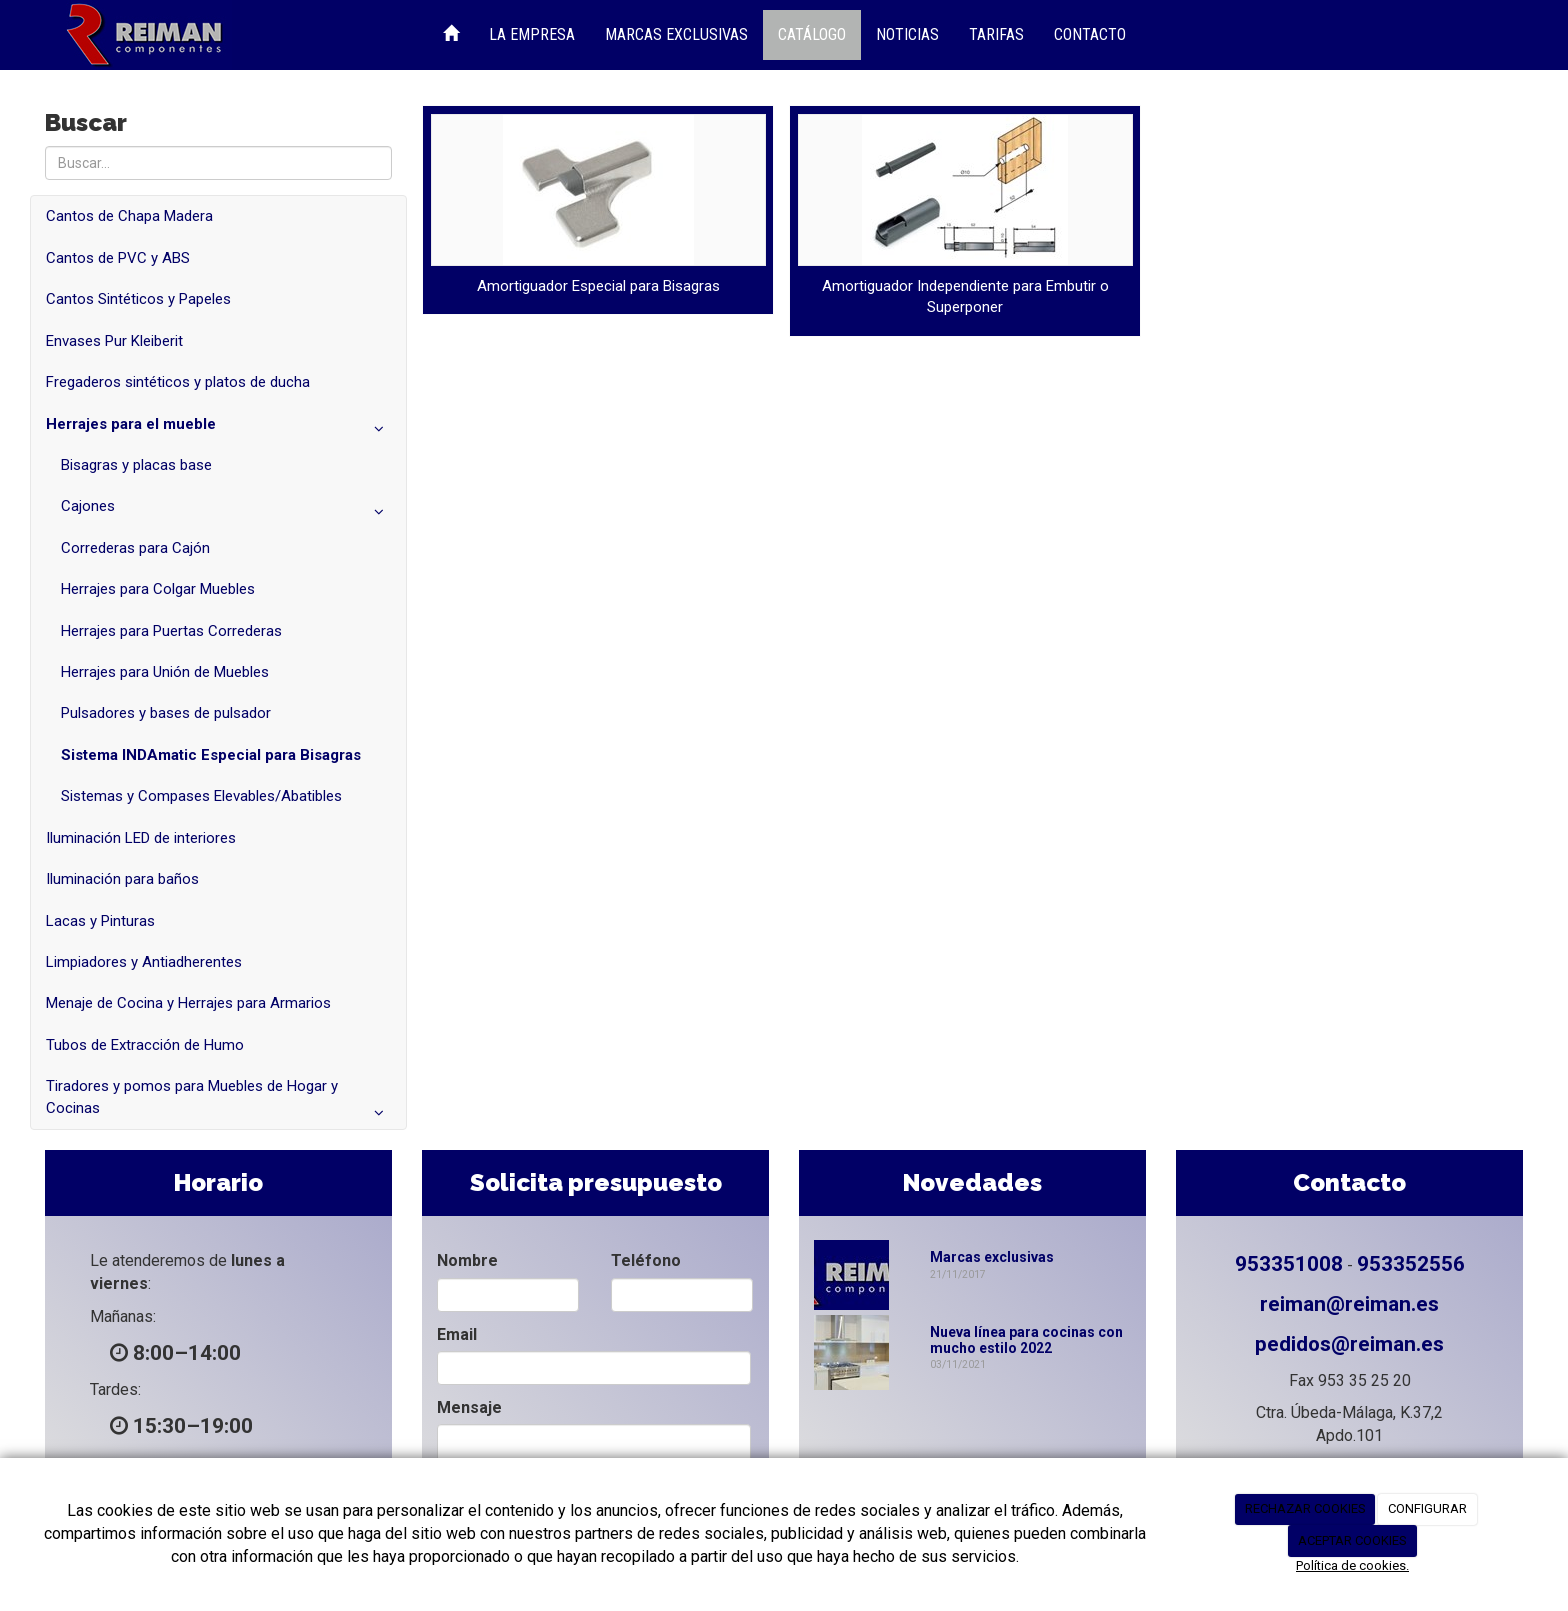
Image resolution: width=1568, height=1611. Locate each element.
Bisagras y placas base (136, 465)
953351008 (1289, 1264)
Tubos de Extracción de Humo (145, 1045)
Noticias (907, 34)
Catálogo (812, 34)
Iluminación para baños (122, 879)
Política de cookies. (1352, 1565)
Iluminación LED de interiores (141, 838)
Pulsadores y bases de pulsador (166, 713)
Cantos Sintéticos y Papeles (138, 299)
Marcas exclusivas (992, 1257)
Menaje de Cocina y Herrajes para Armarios (188, 1003)
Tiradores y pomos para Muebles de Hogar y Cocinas (218, 1102)
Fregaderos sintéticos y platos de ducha (178, 382)
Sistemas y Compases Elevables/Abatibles (201, 796)
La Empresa (532, 34)
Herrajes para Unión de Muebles (165, 672)
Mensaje (469, 1407)
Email (457, 1334)
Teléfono (646, 1260)
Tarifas (996, 34)
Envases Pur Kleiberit (114, 341)
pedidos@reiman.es (1349, 1344)
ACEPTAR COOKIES (1352, 1540)
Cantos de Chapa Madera (129, 216)
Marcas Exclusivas (676, 34)
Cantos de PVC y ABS (118, 258)
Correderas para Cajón (135, 548)
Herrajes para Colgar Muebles (158, 589)
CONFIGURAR (1427, 1508)
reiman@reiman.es (1349, 1304)
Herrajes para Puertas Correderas (171, 631)
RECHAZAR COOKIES (1305, 1508)
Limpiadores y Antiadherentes (144, 962)
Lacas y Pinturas (100, 921)
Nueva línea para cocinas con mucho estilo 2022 (1026, 1339)
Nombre (467, 1260)
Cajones (226, 511)
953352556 (1411, 1264)
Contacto (1090, 34)
